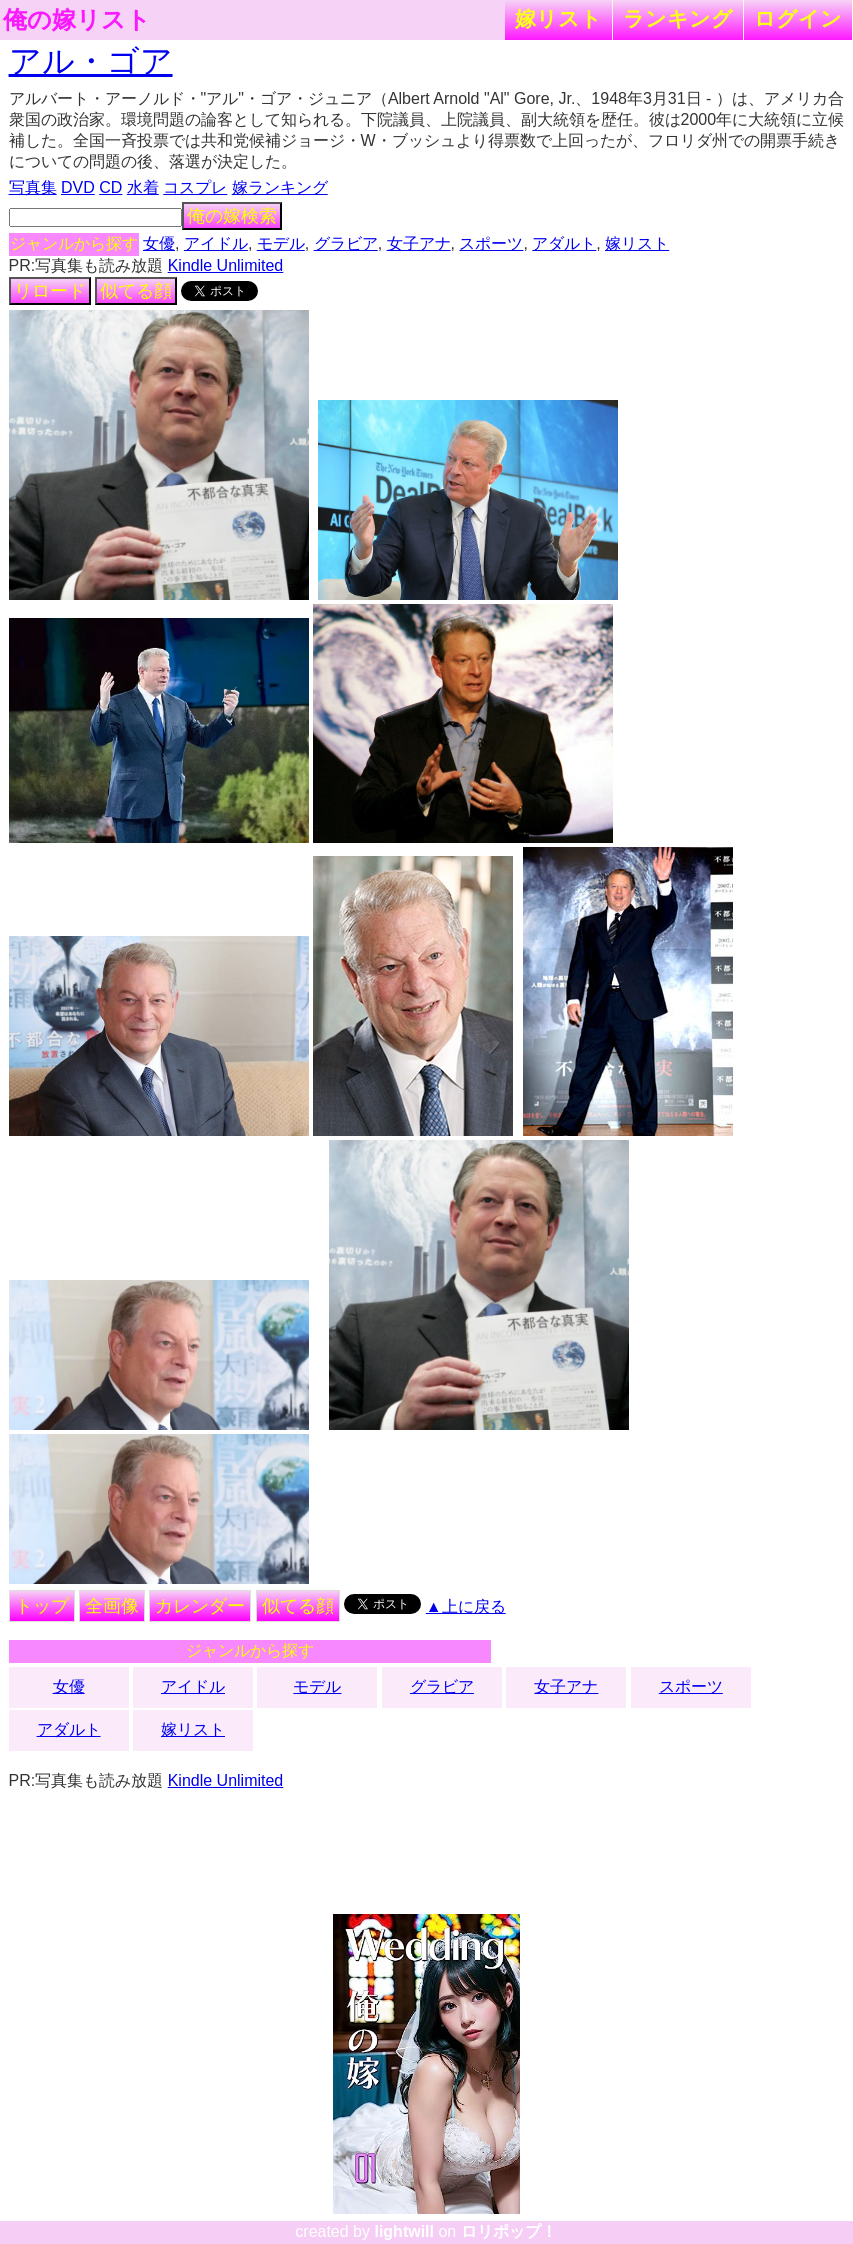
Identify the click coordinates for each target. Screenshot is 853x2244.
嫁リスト (558, 18)
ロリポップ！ (509, 2231)
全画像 (112, 1606)
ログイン (798, 18)
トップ (42, 1606)
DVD (78, 187)
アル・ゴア (91, 61)
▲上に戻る (466, 1606)
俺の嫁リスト (77, 20)
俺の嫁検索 (232, 216)
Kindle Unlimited (226, 265)
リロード (50, 291)
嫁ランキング (280, 187)
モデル (281, 243)
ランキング (678, 18)
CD (110, 187)
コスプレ (195, 187)
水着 (143, 187)
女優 (159, 243)
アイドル (216, 243)
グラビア (346, 243)
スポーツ (491, 243)
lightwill (404, 2231)
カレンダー (200, 1606)
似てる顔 (136, 291)
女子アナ (419, 243)
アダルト (564, 243)
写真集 (33, 187)
